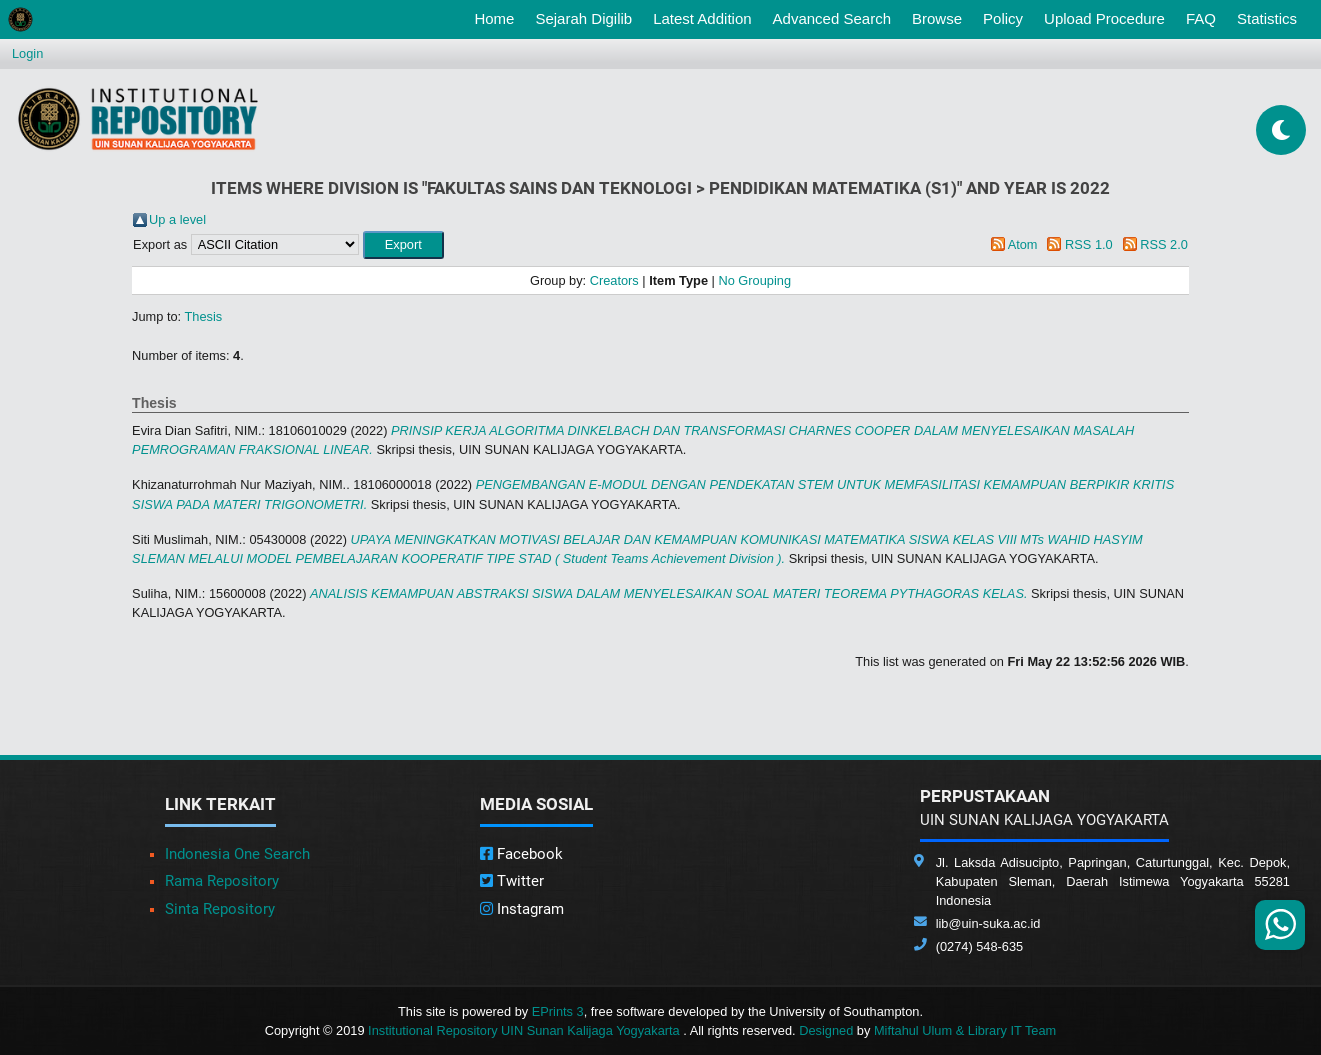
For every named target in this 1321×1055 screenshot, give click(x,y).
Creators (614, 280)
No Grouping (754, 280)
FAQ (1201, 18)
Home (498, 17)
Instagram (522, 909)
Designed (826, 1030)
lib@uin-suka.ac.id (988, 923)
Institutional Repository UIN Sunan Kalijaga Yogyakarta (525, 1030)
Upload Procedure (1104, 18)
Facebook (521, 854)
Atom (1023, 244)
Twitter (512, 881)
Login (27, 53)
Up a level (177, 219)
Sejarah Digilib (583, 18)
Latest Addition (702, 18)
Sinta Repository (220, 909)
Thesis (204, 316)
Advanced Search (832, 18)
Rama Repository (222, 881)
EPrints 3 (558, 1011)
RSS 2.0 (1164, 244)
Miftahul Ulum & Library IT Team (965, 1030)
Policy (1003, 18)
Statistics (1267, 18)
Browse (937, 18)
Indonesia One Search (237, 854)
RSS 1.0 (1089, 244)
